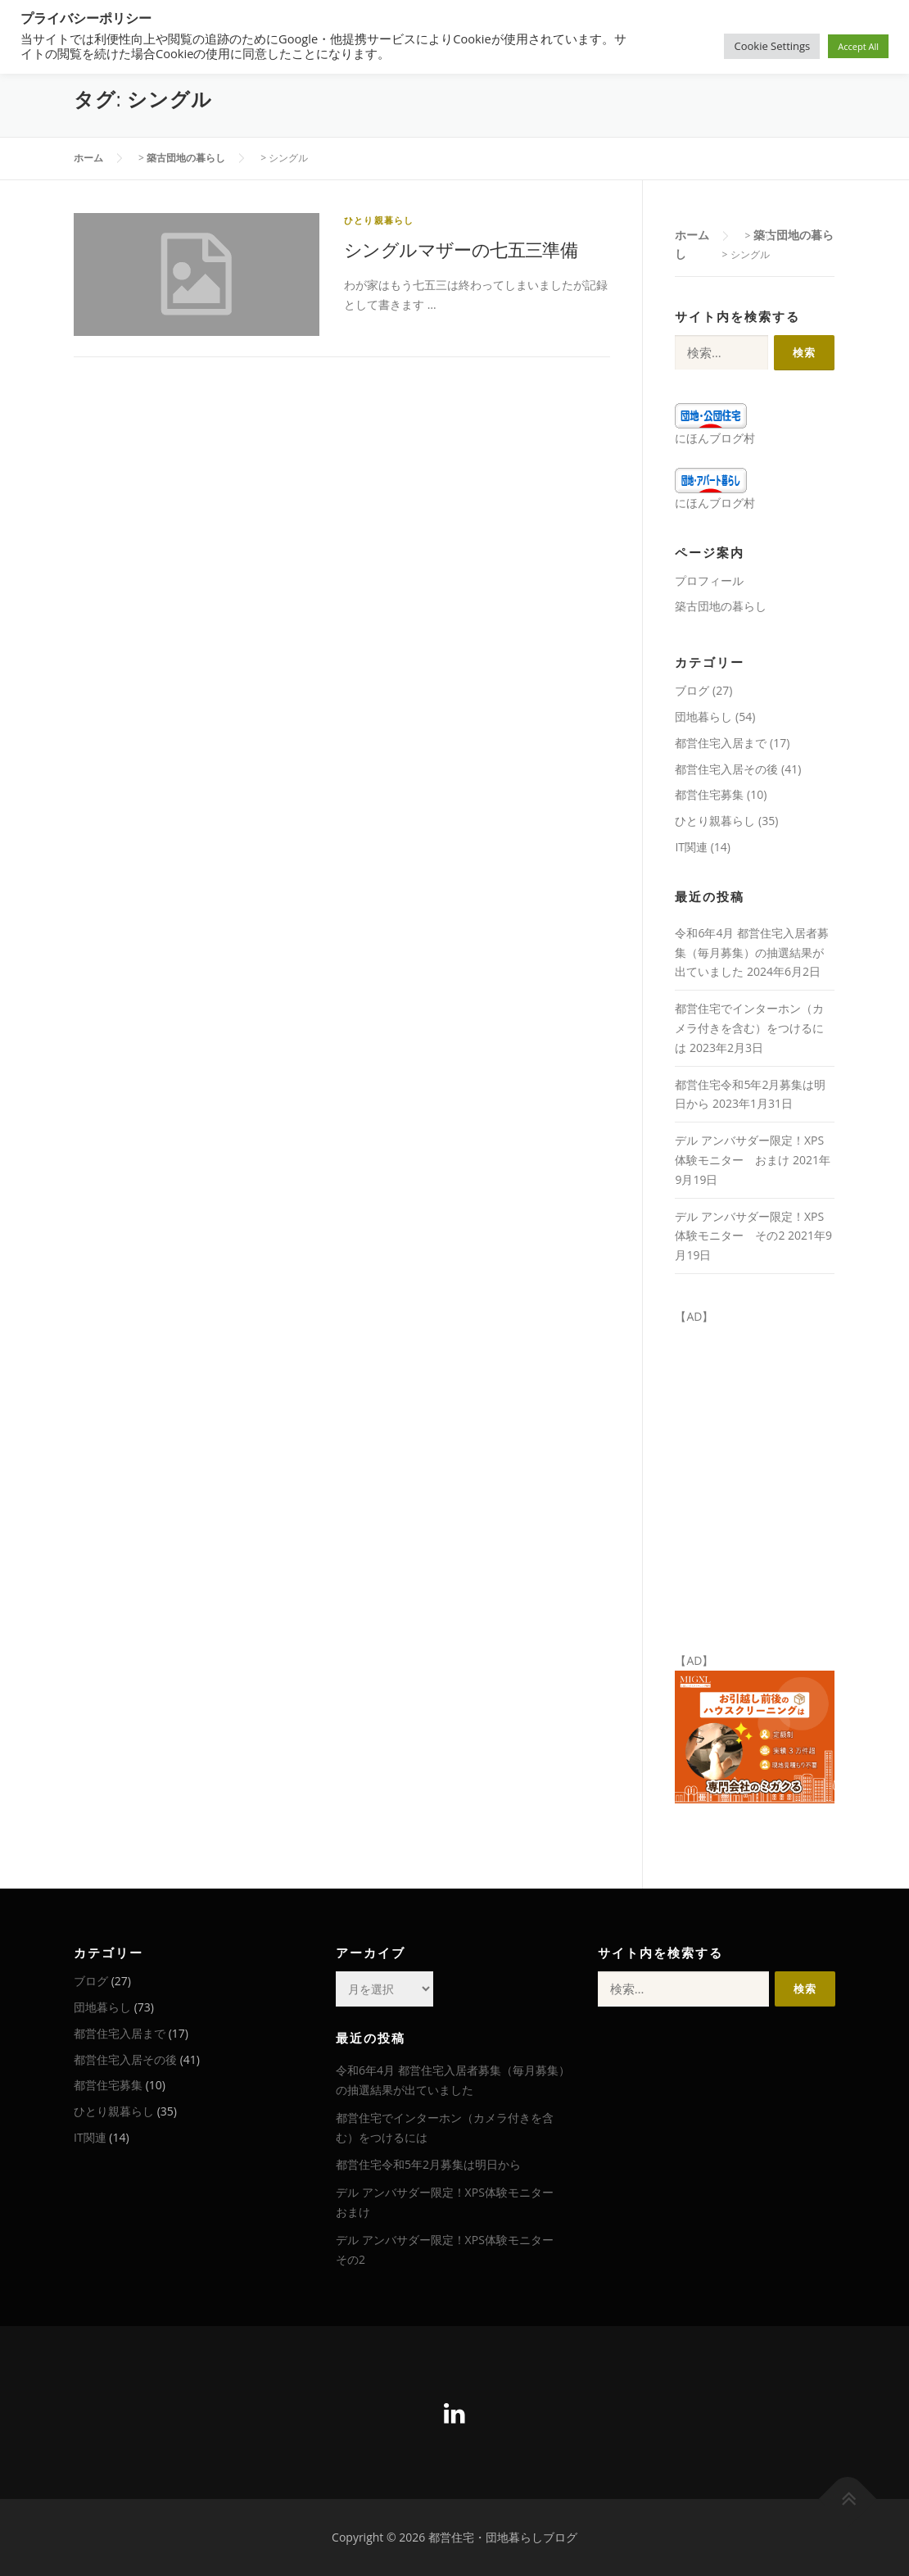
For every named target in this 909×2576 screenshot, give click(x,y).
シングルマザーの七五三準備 (460, 249)
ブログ (692, 690)
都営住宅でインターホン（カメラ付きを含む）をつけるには (749, 1027)
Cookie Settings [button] (772, 46)
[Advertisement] (716, 2133)
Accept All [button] (858, 46)
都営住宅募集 (709, 794)
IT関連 (691, 847)
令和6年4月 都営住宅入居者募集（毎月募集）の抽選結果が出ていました (752, 952)
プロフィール (709, 580)
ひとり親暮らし (379, 220)
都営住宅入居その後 (726, 769)
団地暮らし (703, 716)
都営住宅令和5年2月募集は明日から (428, 2164)
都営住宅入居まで (721, 743)
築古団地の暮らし (721, 606)
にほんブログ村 (715, 438)
